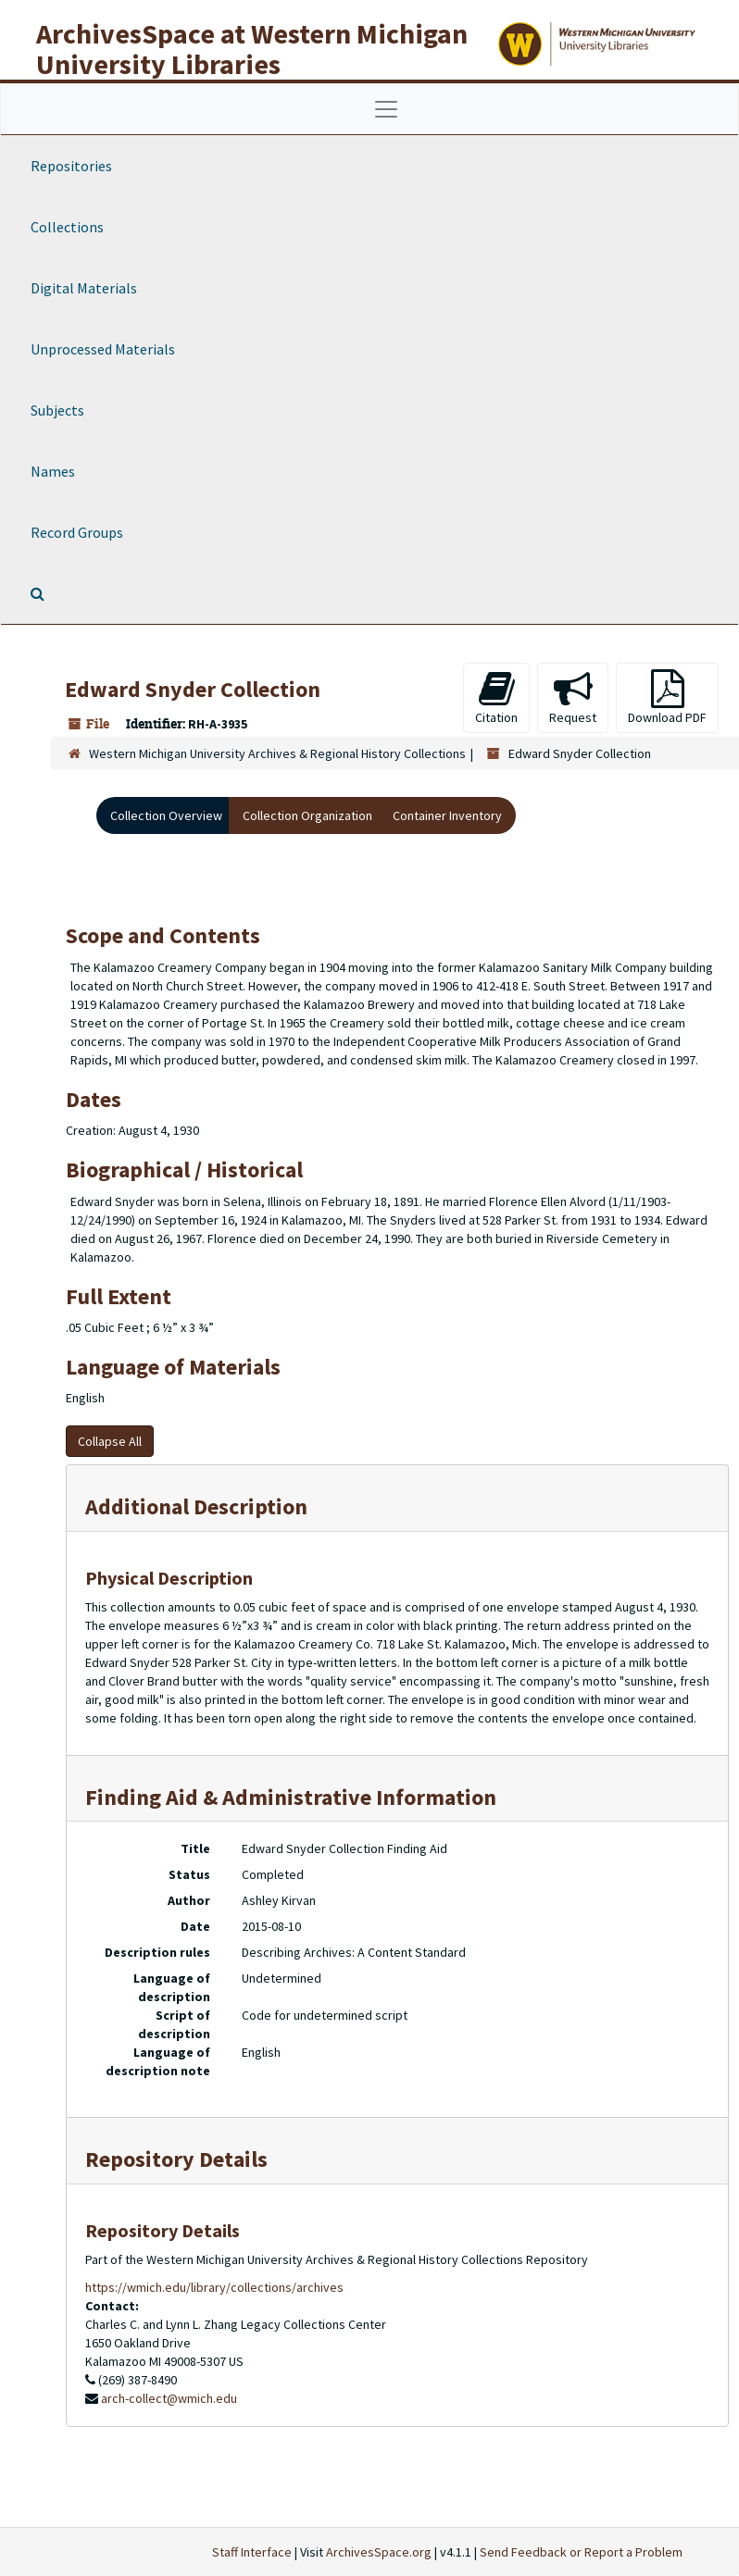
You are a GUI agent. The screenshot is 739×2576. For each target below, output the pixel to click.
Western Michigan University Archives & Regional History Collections (277, 753)
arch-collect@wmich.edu (169, 2398)
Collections (67, 227)
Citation (496, 697)
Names (53, 471)
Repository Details (176, 2159)
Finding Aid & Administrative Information (290, 1797)
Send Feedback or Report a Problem (581, 2552)
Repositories (71, 165)
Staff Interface (252, 2552)
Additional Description (196, 1506)
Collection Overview (166, 815)
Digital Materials (84, 288)
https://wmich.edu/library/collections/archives (214, 2287)
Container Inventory (447, 815)
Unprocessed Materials (103, 349)
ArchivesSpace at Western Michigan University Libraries (252, 48)
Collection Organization (307, 815)
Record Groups (77, 532)
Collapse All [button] (110, 1441)
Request (572, 697)
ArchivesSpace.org (379, 2552)
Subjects (57, 410)
